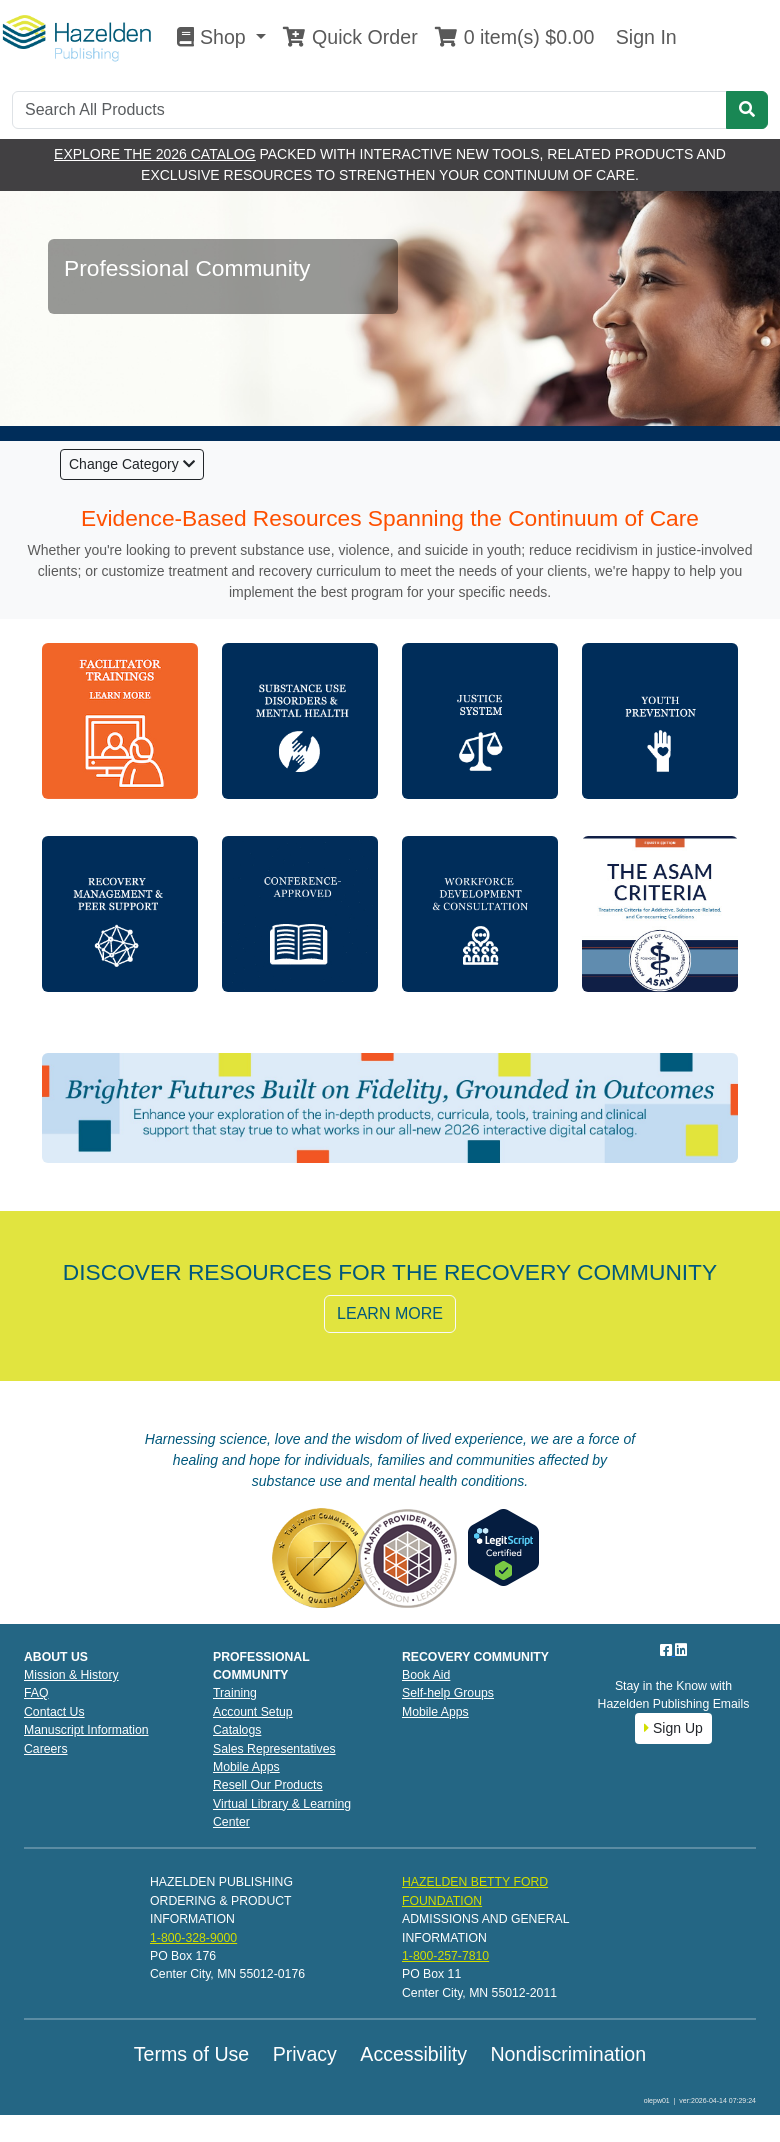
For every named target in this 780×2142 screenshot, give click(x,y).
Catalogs (237, 1730)
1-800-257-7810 (445, 1956)
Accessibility (413, 2054)
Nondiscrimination (568, 2054)
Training (235, 1693)
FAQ (36, 1693)
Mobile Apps (246, 1767)
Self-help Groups (448, 1693)
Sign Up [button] (673, 1728)
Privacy (305, 2054)
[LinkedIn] (681, 1650)
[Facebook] (668, 1650)
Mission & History (71, 1675)
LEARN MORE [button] (390, 1313)
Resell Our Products (268, 1785)
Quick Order (350, 37)
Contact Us (54, 1712)
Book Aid (426, 1675)
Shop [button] (214, 37)
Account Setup (253, 1712)
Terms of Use (191, 2054)
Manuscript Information (86, 1730)
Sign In (643, 37)
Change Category (132, 464)
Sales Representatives (274, 1749)
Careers (46, 1749)
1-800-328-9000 (193, 1938)
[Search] (369, 110)
